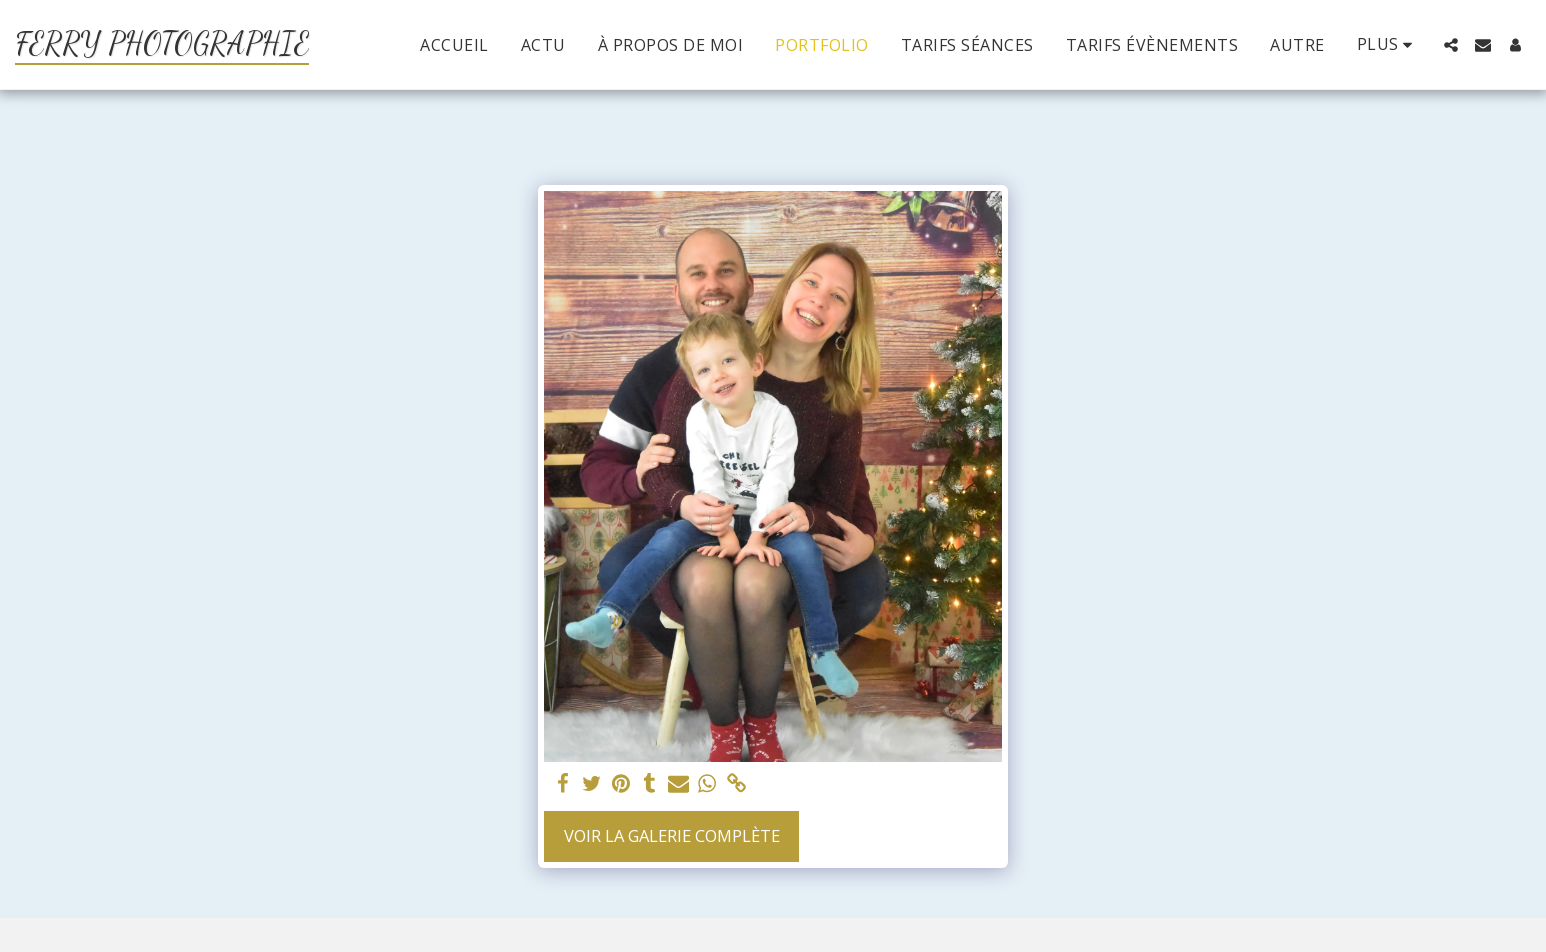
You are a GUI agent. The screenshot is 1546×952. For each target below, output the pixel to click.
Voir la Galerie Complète (672, 835)
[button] (1451, 45)
